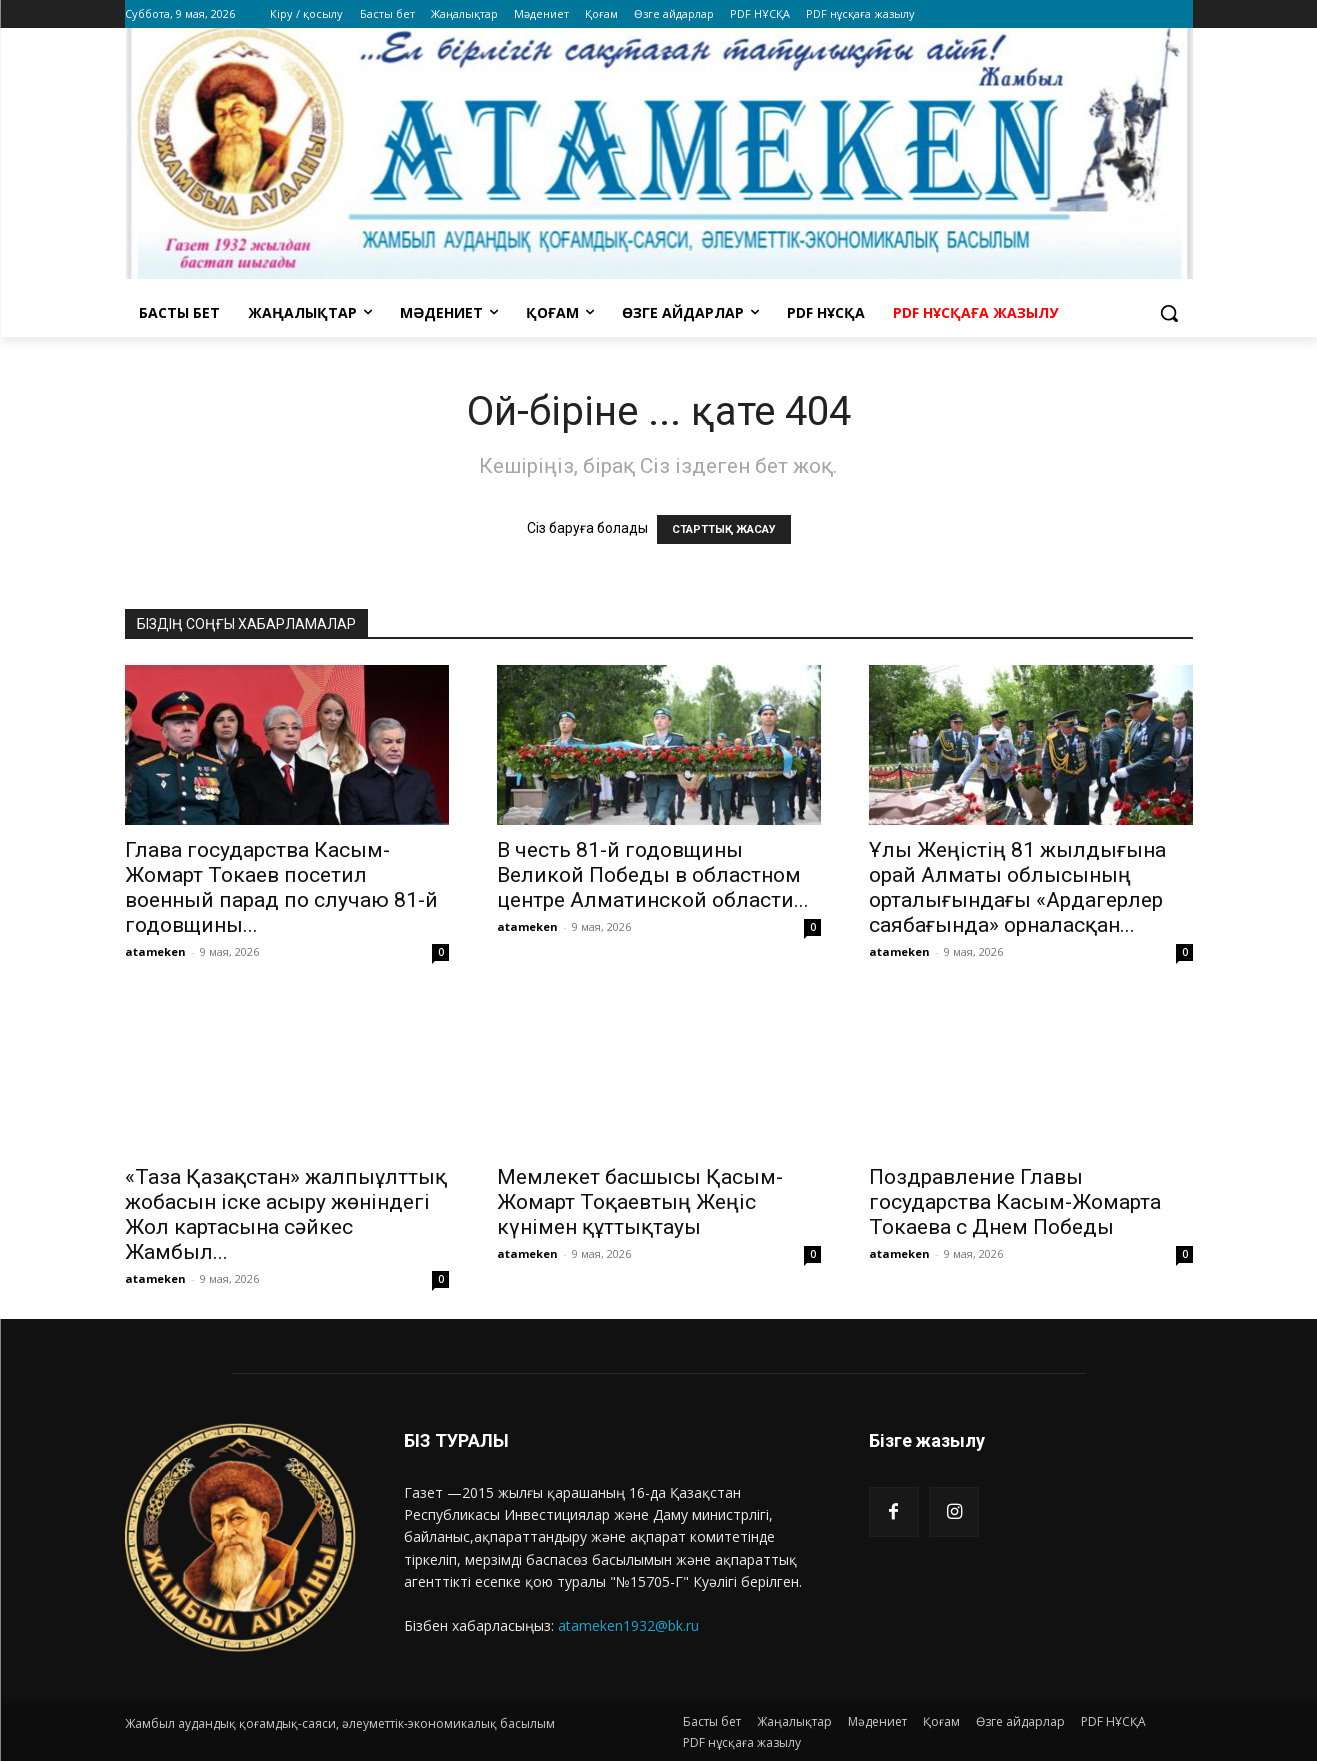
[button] (1169, 313)
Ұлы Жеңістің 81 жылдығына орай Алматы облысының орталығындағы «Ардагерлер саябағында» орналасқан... (1017, 887)
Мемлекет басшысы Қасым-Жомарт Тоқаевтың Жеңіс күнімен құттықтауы (640, 1202)
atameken (155, 951)
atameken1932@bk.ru (628, 1625)
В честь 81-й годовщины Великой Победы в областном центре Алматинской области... (653, 875)
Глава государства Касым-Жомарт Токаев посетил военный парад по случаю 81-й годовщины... (281, 887)
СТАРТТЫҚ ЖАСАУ (724, 529)
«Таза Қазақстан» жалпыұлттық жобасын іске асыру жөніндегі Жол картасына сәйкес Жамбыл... (286, 1214)
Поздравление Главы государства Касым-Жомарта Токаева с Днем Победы (1015, 1202)
